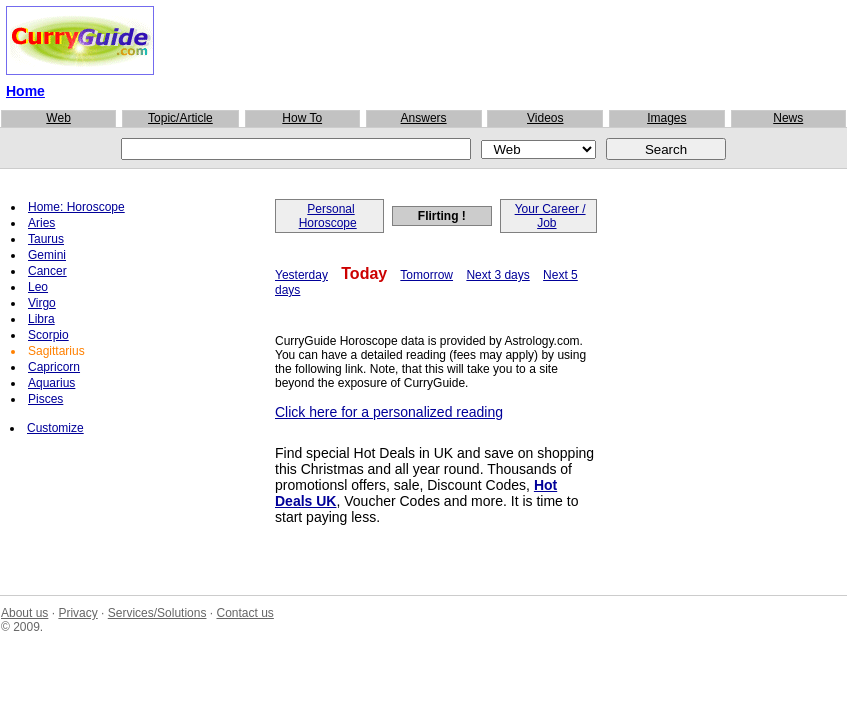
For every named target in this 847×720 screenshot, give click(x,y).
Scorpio (48, 335)
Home (25, 91)
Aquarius (51, 383)
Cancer (47, 271)
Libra (41, 319)
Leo (38, 287)
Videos (545, 118)
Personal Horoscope (328, 216)
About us (24, 613)
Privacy (77, 613)
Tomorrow (426, 275)
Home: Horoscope (76, 207)
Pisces (45, 399)
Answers (424, 118)
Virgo (42, 303)
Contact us (244, 613)
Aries (41, 223)
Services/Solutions (157, 613)
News (788, 118)
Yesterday (301, 275)
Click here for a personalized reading (389, 412)
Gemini (47, 255)
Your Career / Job (550, 216)
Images (666, 118)
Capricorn (54, 367)
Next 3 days (497, 275)
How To (302, 118)
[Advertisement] (423, 49)
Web (58, 118)
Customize (55, 428)
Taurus (46, 239)
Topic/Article (180, 118)
